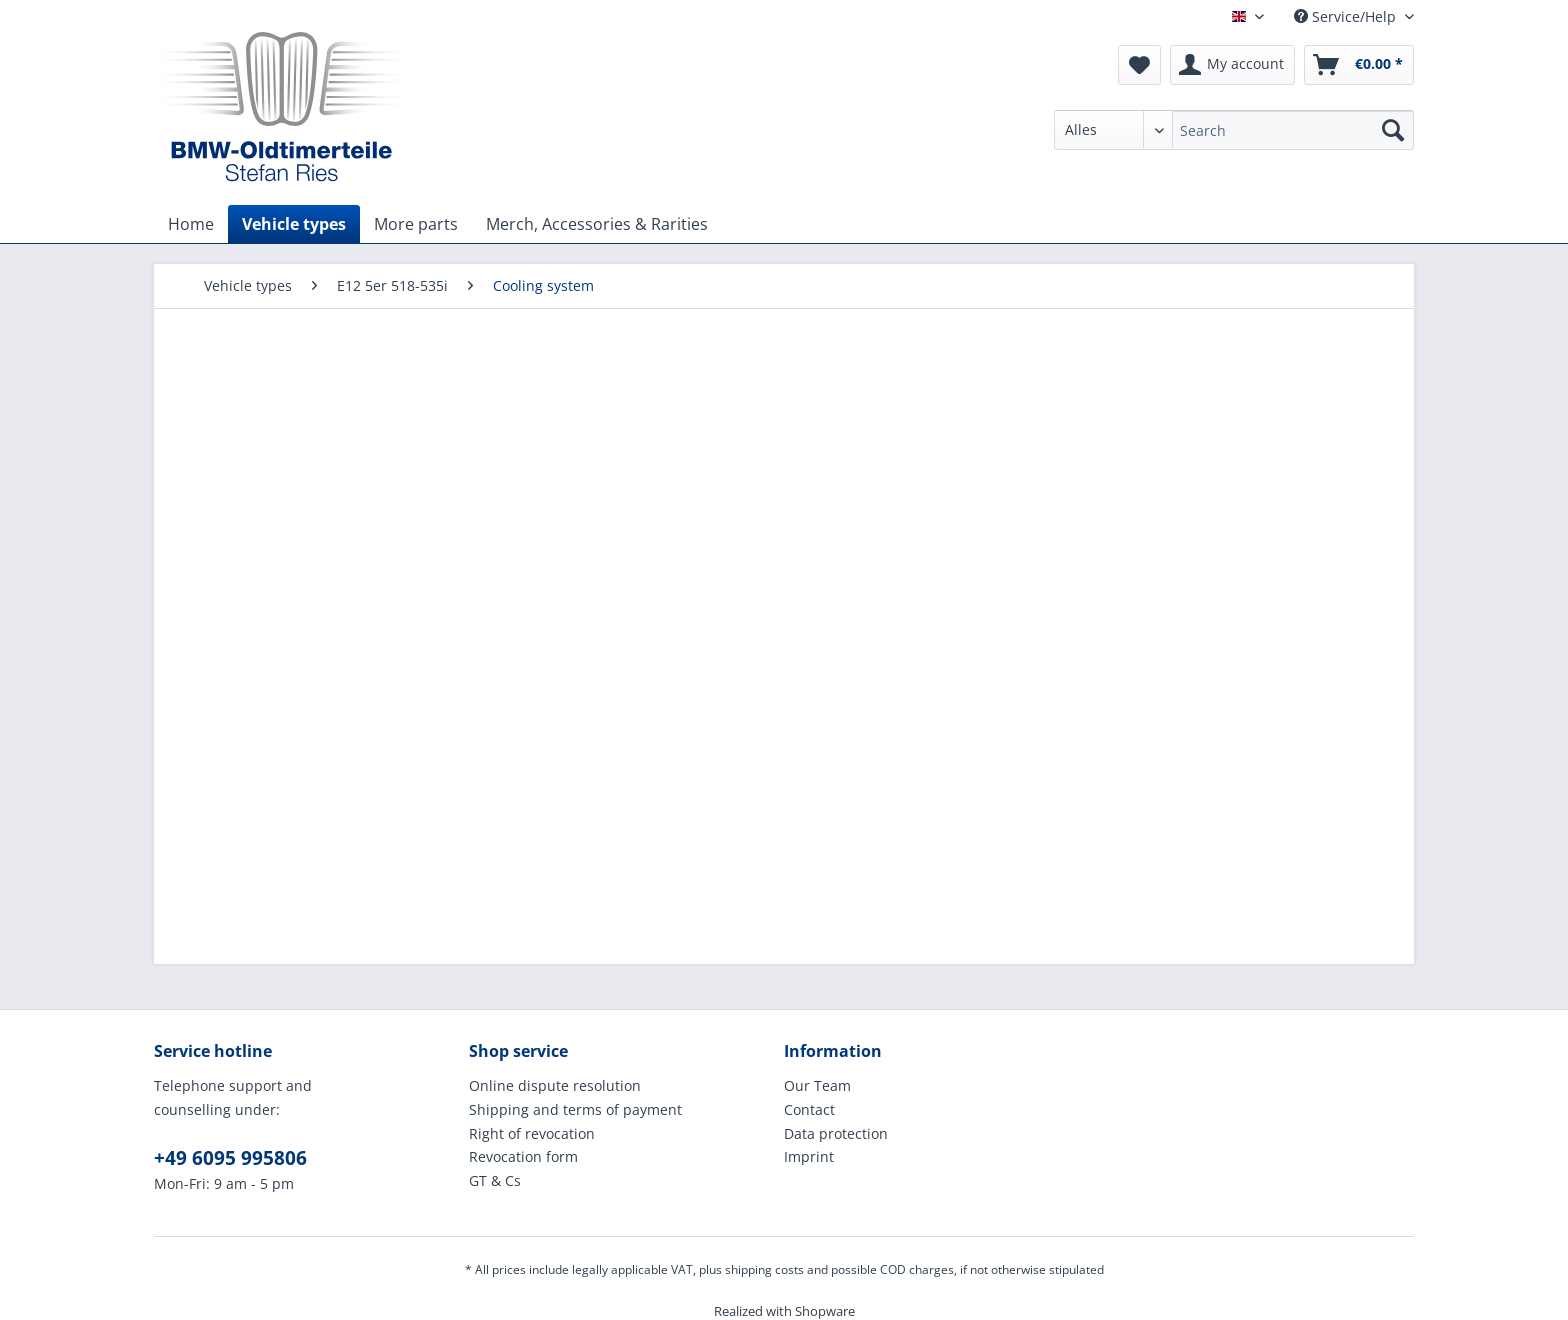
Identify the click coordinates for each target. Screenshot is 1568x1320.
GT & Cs (495, 1180)
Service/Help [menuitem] (1347, 16)
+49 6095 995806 (230, 1158)
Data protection (836, 1133)
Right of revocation (532, 1133)
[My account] (1232, 65)
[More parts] (416, 224)
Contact (809, 1109)
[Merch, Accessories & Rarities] (597, 224)
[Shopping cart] (1359, 65)
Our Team (817, 1085)
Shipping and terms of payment (575, 1109)
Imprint (809, 1156)
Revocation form (523, 1156)
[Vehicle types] (294, 224)
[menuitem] (1234, 139)
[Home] (191, 224)
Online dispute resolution (555, 1085)
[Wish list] (1139, 65)
